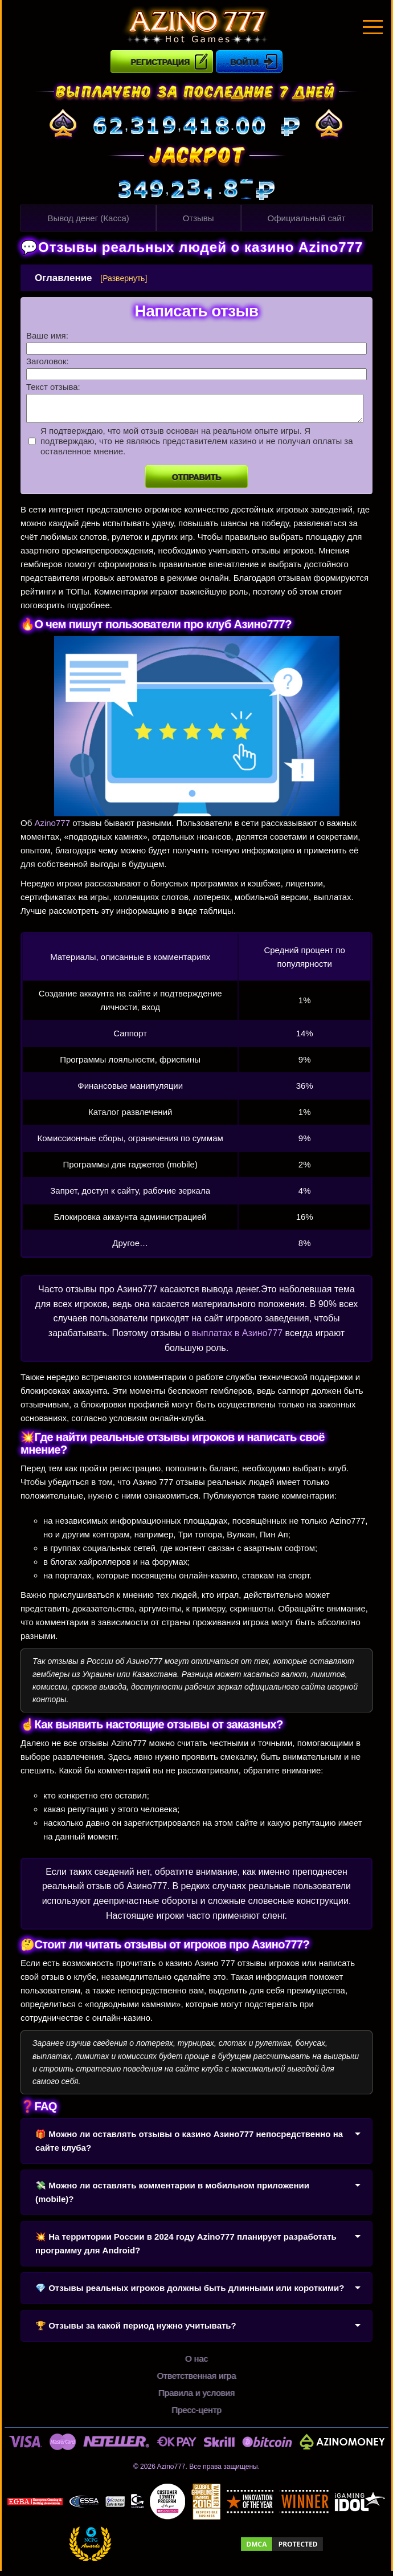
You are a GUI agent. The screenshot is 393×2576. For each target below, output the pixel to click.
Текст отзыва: (53, 387)
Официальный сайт (307, 218)
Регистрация (160, 62)
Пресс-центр (196, 2415)
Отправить (197, 482)
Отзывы (198, 218)
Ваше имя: (47, 335)
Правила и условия (196, 2398)
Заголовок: (47, 361)
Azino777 (52, 828)
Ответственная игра (196, 2381)
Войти (245, 62)
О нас (196, 2364)
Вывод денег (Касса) (88, 218)
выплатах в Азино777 (237, 1338)
